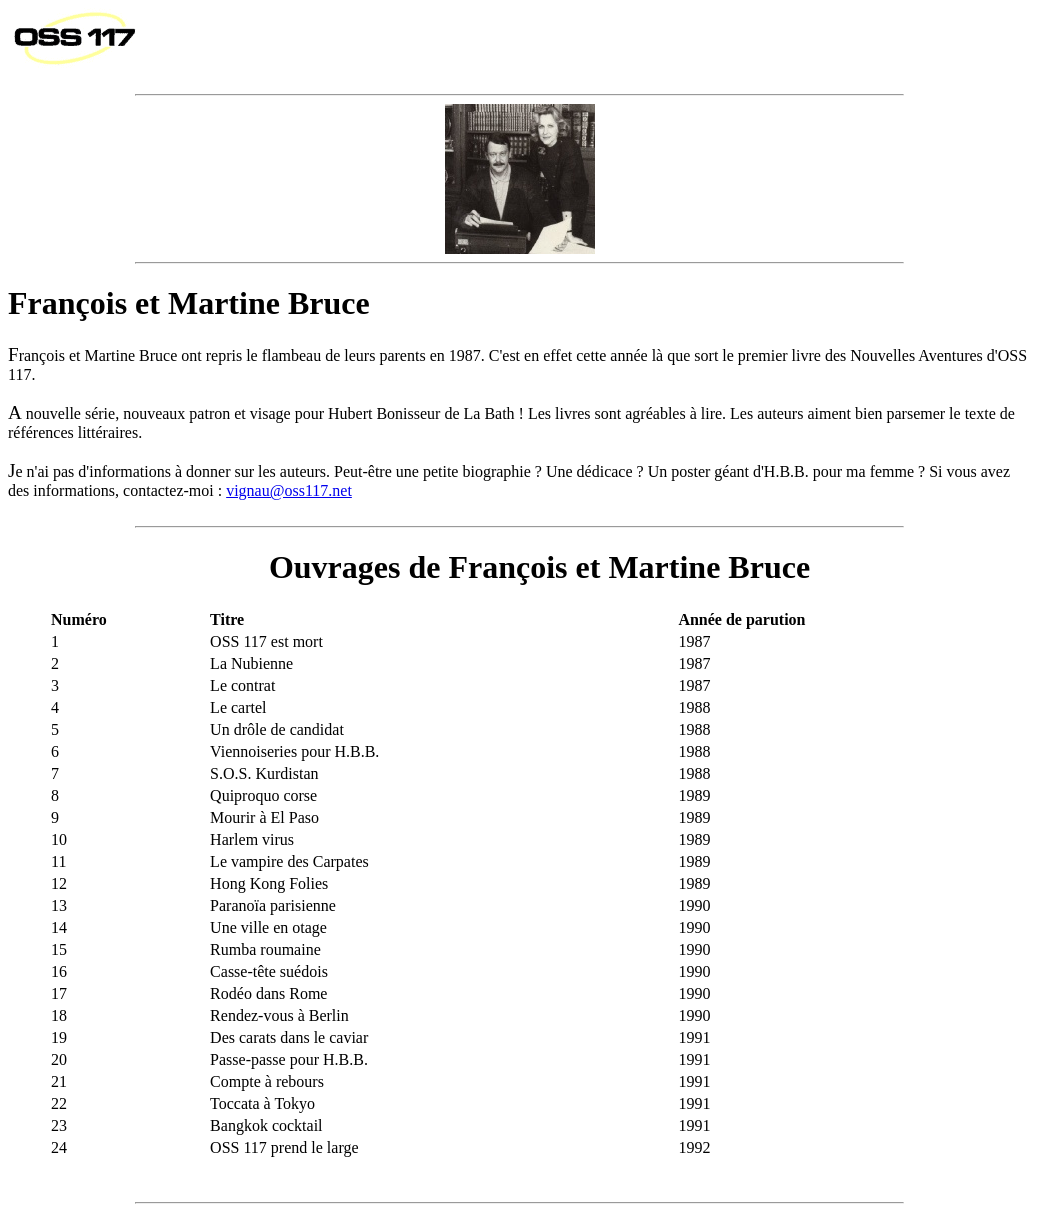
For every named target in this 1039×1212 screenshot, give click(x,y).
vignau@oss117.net (289, 490)
